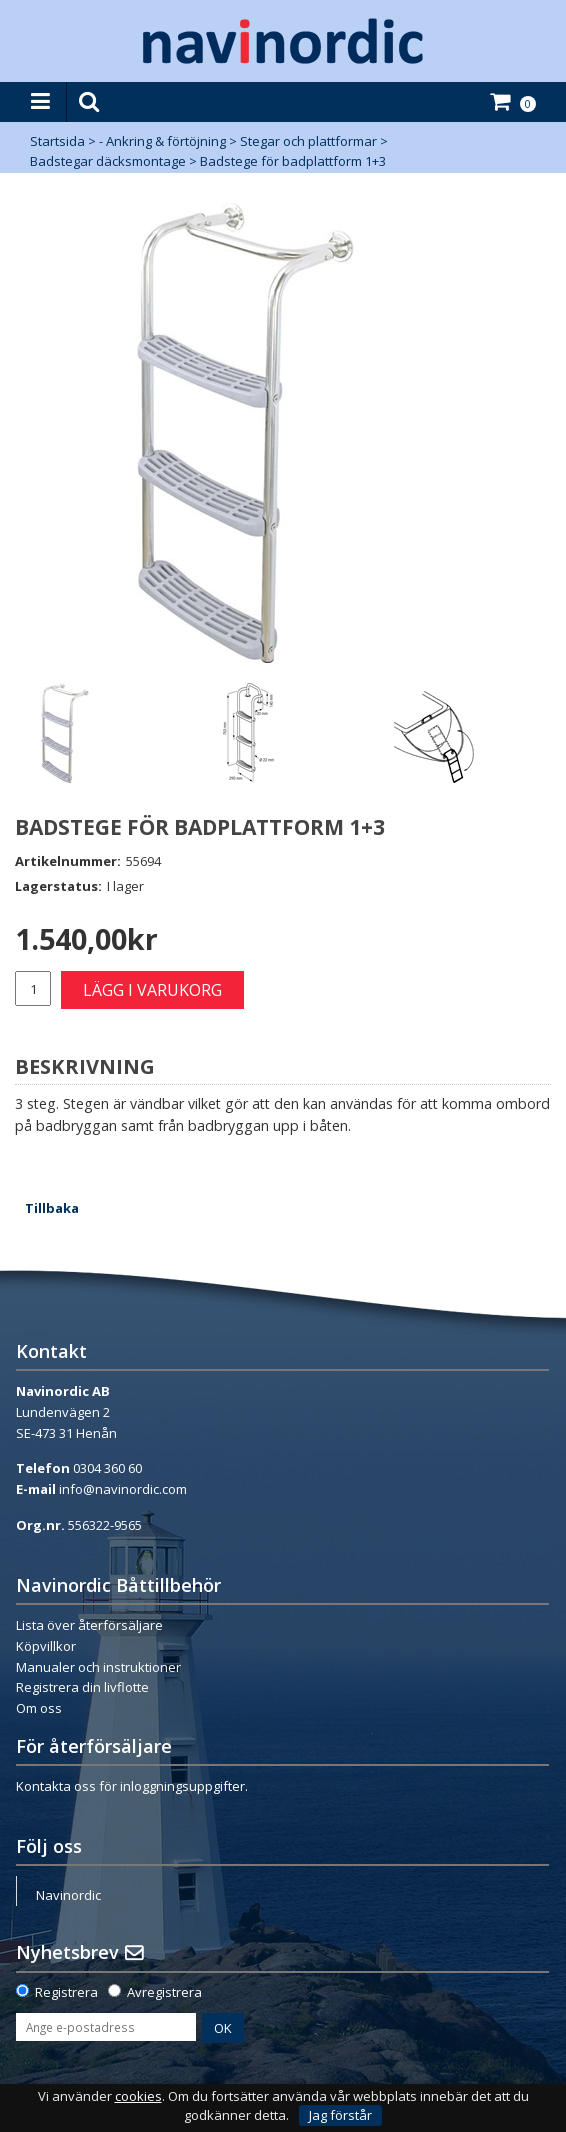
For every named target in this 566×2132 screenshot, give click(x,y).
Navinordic (68, 1895)
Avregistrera (164, 1992)
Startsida (57, 141)
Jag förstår (340, 2115)
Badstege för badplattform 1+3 (293, 161)
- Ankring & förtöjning (162, 141)
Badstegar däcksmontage (108, 161)
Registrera (66, 1992)
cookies (138, 2096)
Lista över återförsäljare (89, 1625)
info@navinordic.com (123, 1489)
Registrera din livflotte (82, 1687)
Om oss (39, 1708)
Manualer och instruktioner (98, 1667)
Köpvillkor (46, 1646)
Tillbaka (52, 1208)
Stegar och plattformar (308, 141)
